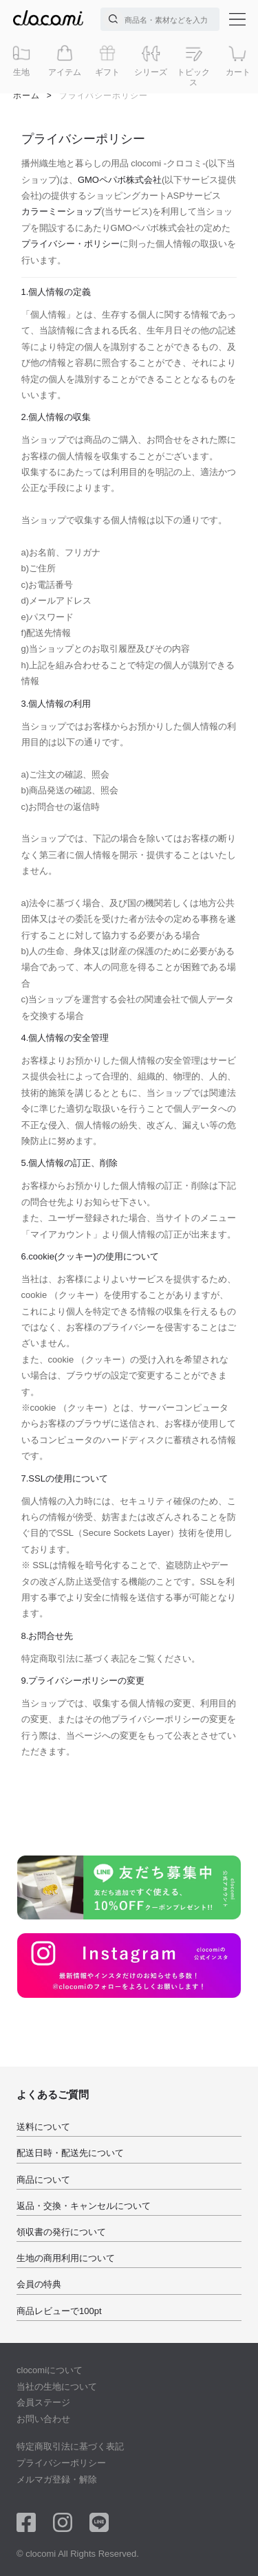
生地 (21, 60)
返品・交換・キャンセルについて (84, 2206)
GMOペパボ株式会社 (120, 180)
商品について (43, 2180)
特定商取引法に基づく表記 (70, 2446)
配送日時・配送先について (70, 2153)
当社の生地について (57, 2386)
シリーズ (151, 60)
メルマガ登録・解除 (57, 2479)
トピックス (193, 65)
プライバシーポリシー (61, 2463)
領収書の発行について (61, 2232)
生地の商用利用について (66, 2258)
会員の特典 (39, 2284)
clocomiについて (50, 2370)
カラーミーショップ (61, 211)
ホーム (26, 95)
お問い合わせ (43, 2419)
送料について (43, 2127)
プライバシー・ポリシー (70, 244)
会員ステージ (43, 2402)
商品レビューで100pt (59, 2311)
